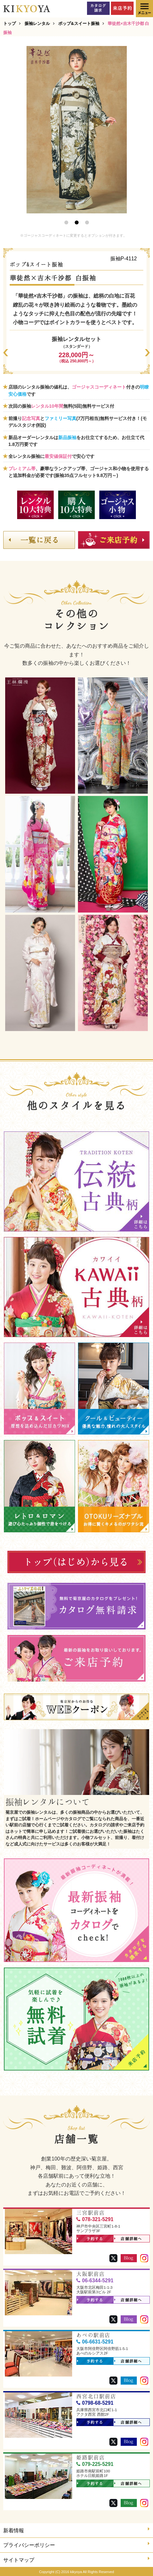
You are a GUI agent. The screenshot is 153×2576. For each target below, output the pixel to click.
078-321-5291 (94, 2219)
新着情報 (76, 2529)
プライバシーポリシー (76, 2544)
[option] (77, 129)
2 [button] (77, 222)
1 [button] (66, 222)
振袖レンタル (37, 23)
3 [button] (87, 222)
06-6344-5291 (94, 2280)
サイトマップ (76, 2559)
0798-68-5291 (94, 2403)
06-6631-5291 (94, 2341)
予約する (90, 2239)
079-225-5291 (94, 2464)
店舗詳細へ (128, 2239)
